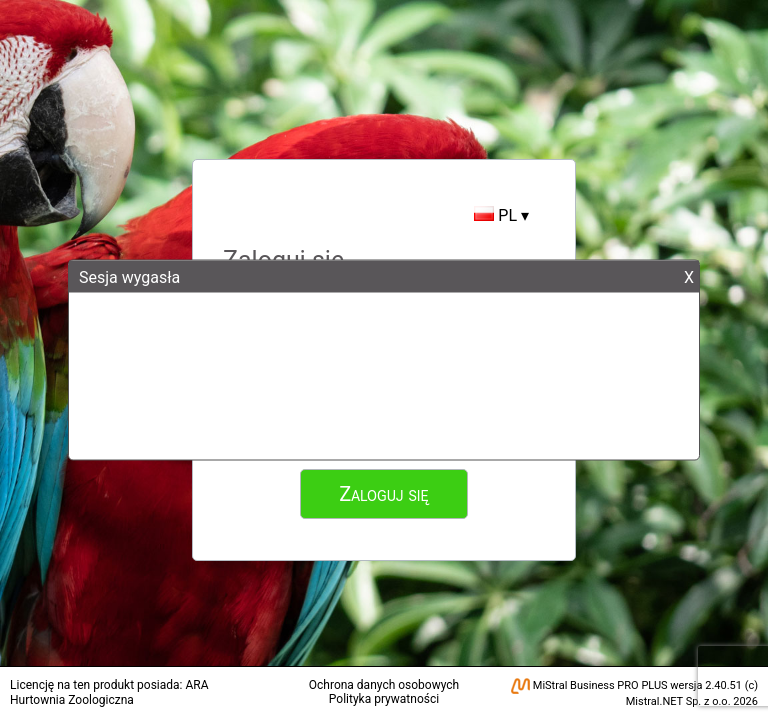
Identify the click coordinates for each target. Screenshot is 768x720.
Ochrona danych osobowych (384, 685)
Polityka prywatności (384, 699)
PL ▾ (501, 215)
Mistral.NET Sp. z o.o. (678, 701)
